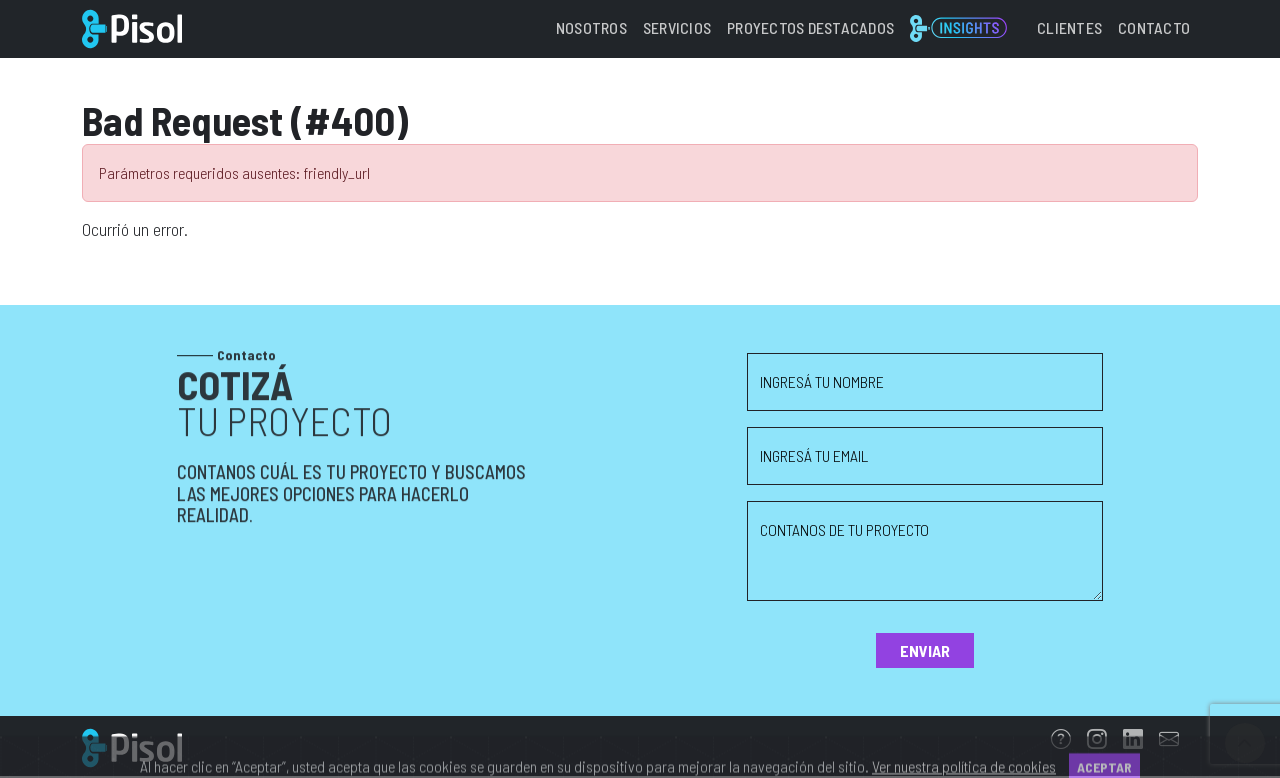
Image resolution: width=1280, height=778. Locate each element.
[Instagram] (1097, 741)
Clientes (1069, 27)
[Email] (1169, 741)
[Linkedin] (1133, 741)
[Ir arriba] (1245, 743)
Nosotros (591, 27)
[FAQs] (1061, 741)
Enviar (925, 650)
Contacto (1154, 27)
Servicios (677, 27)
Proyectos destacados (810, 27)
